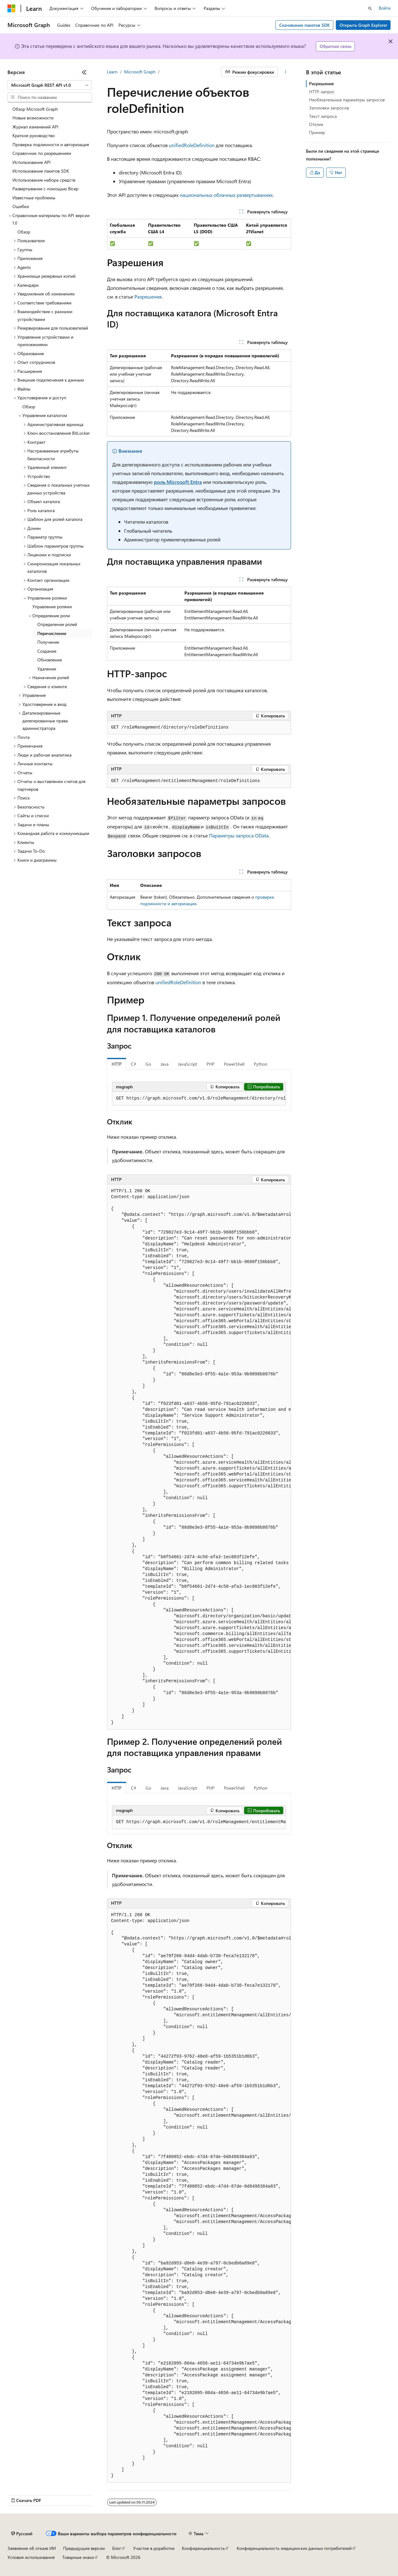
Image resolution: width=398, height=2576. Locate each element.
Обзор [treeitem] (23, 232)
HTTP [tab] (117, 1064)
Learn (112, 72)
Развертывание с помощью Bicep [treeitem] (45, 189)
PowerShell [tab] (234, 1064)
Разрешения (148, 296)
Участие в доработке (153, 2548)
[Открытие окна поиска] (370, 8)
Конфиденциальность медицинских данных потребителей (294, 2548)
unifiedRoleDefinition (192, 145)
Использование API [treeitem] (31, 162)
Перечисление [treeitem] (51, 633)
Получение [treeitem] (48, 642)
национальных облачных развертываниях (226, 195)
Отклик (316, 124)
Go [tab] (148, 1064)
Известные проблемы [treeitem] (33, 198)
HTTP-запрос (322, 92)
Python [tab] (260, 1064)
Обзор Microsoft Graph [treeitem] (35, 109)
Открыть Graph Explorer (363, 25)
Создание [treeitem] (46, 651)
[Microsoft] (11, 8)
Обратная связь (335, 46)
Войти (385, 8)
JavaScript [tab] (187, 1064)
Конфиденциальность (203, 2548)
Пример (317, 132)
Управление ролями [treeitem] (52, 606)
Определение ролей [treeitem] (57, 624)
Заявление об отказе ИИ (31, 2548)
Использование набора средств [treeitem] (43, 180)
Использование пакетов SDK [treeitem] (40, 171)
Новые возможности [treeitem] (32, 118)
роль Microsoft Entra (178, 482)
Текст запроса (323, 116)
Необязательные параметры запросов (347, 100)
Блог (116, 2548)
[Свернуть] (84, 72)
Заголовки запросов (329, 108)
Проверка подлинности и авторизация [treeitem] (50, 144)
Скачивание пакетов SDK (304, 25)
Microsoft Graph (139, 72)
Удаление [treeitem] (46, 669)
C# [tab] (133, 1064)
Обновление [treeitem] (49, 660)
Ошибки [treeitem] (20, 206)
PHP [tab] (210, 1064)
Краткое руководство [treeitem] (33, 135)
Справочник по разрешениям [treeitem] (41, 153)
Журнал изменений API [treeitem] (35, 127)
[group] (199, 1098)
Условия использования (31, 2557)
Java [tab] (164, 1064)
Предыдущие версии (84, 2548)
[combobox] (49, 85)
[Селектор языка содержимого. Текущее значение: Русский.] (21, 2534)
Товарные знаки (78, 2557)
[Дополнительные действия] (285, 72)
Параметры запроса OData (239, 835)
